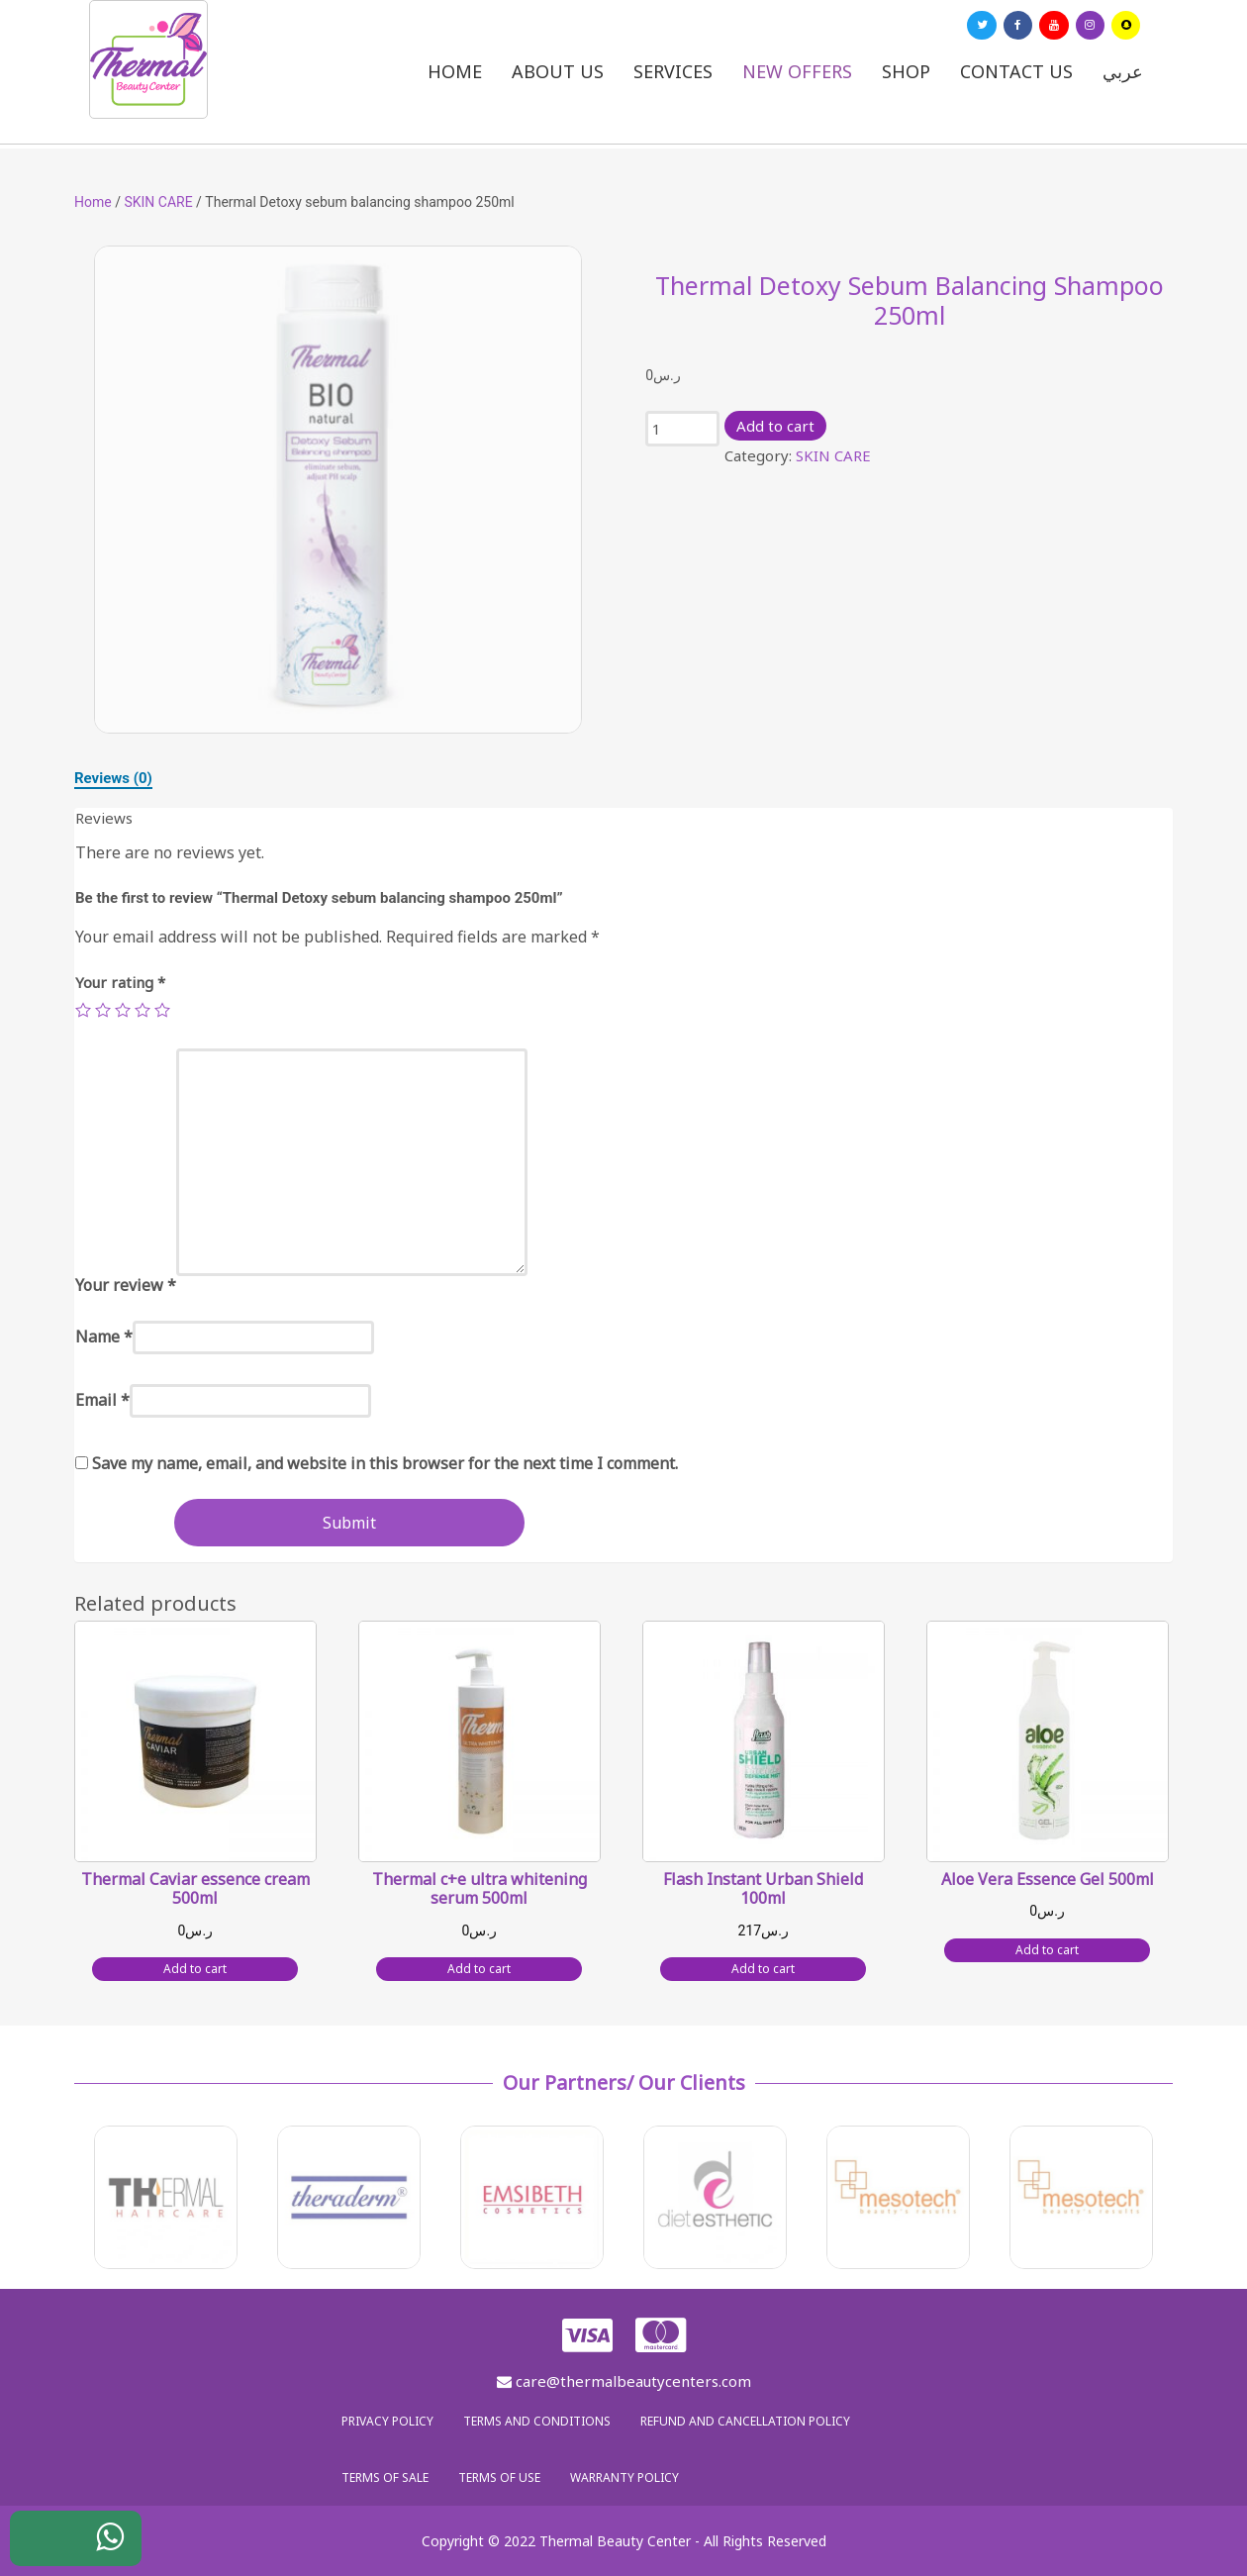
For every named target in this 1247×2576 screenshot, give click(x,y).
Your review (125, 1285)
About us (558, 71)
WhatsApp (95, 2543)
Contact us (1016, 71)
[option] (338, 490)
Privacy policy (387, 2421)
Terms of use (499, 2477)
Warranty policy (624, 2477)
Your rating (120, 982)
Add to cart (775, 426)
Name (104, 1336)
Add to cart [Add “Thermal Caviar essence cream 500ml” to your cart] (195, 1968)
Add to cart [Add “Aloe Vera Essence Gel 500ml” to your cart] (1047, 1949)
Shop (906, 71)
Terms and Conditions (537, 2421)
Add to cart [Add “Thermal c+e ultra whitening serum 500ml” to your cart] (479, 1968)
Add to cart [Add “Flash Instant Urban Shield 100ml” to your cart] (763, 1968)
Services (673, 71)
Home (455, 71)
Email (102, 1400)
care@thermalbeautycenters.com (624, 2381)
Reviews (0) (113, 778)
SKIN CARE (158, 202)
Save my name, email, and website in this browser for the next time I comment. (385, 1463)
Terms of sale (385, 2477)
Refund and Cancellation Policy (745, 2421)
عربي (1123, 71)
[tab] (113, 778)
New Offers (797, 71)
